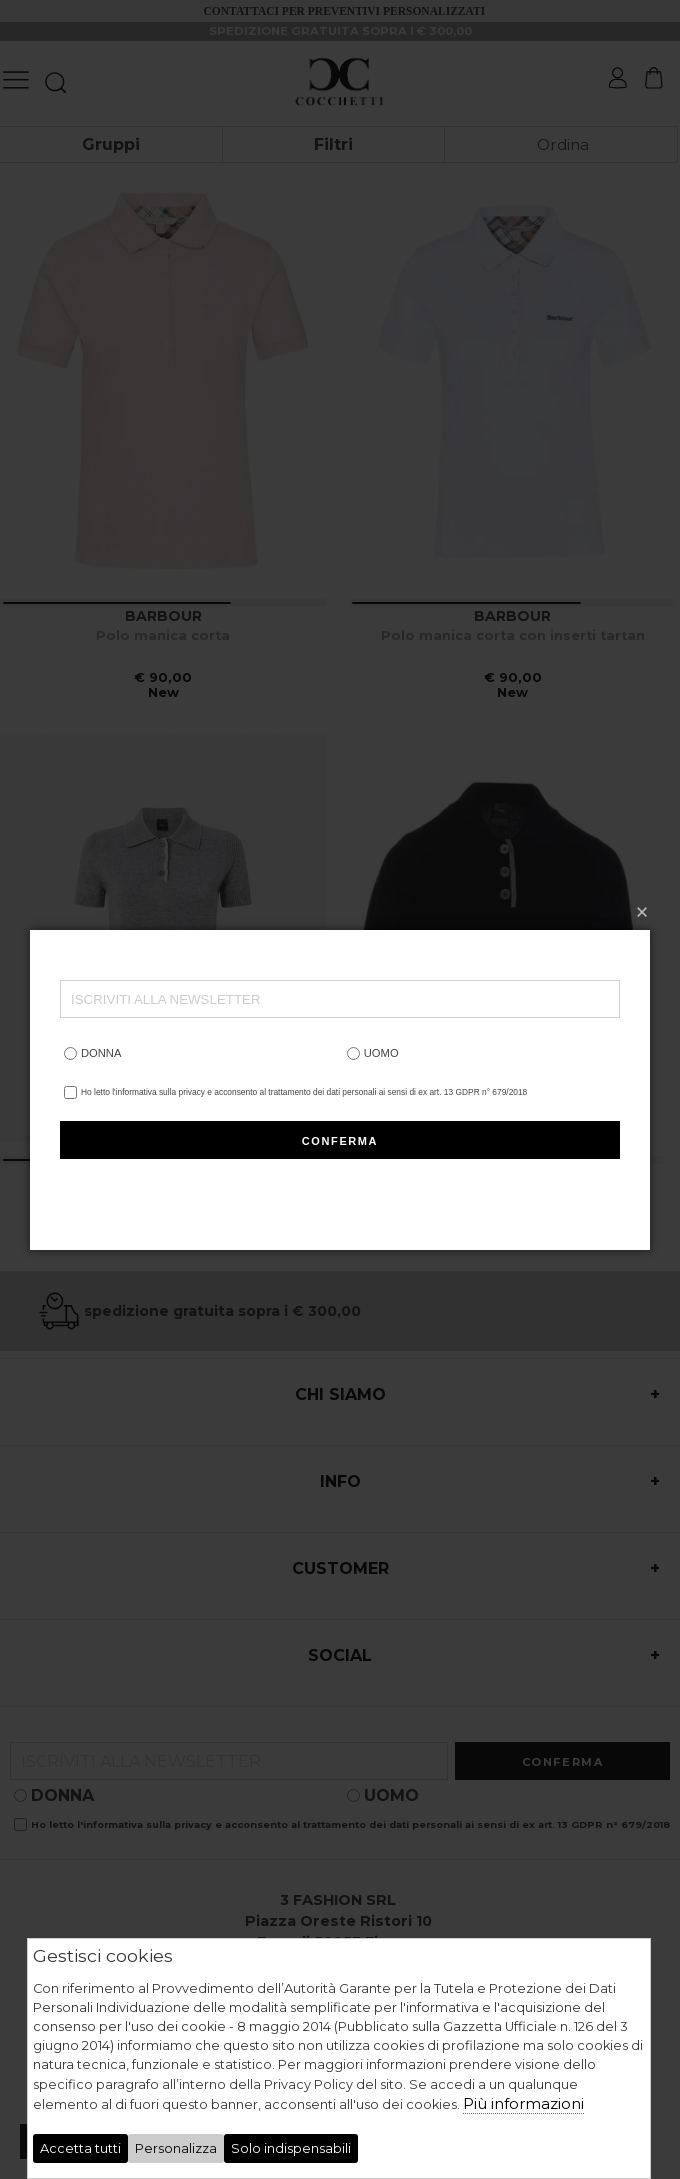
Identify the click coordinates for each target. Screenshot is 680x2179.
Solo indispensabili (291, 2148)
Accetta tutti (80, 2148)
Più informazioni (523, 2103)
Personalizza (176, 2148)
